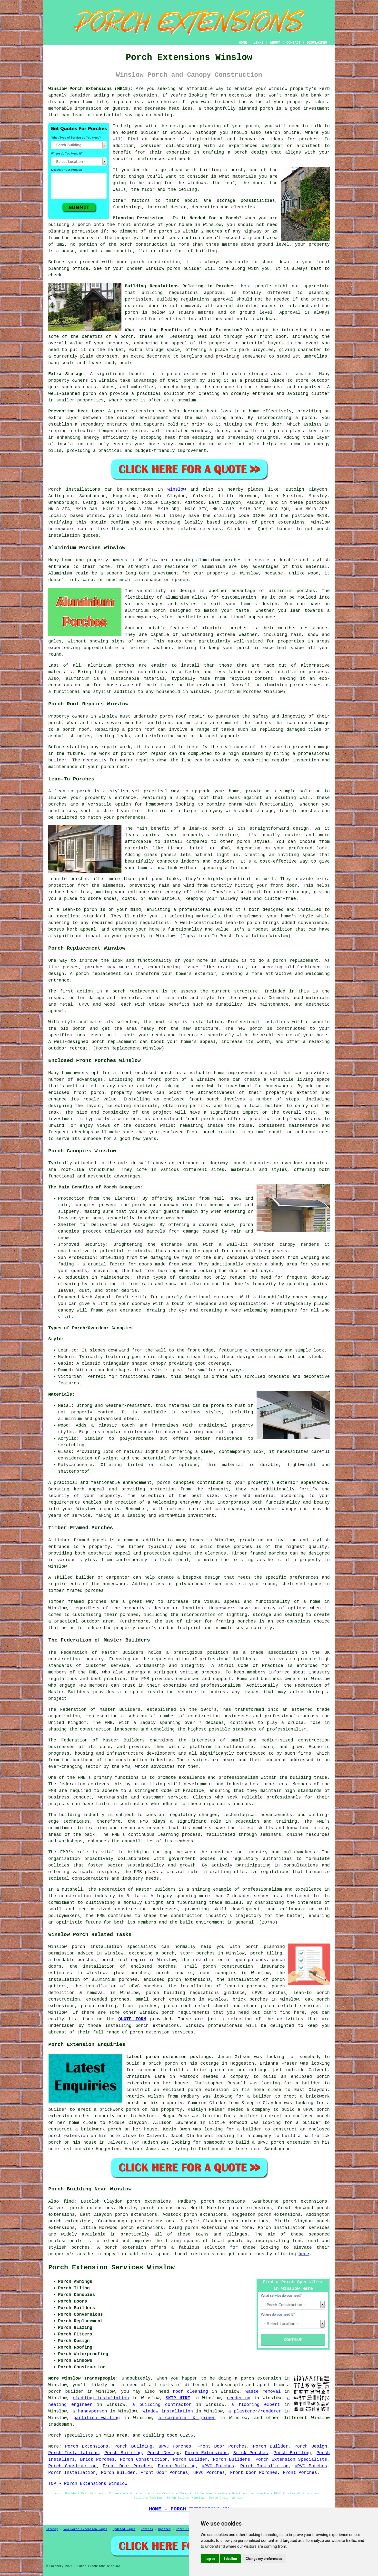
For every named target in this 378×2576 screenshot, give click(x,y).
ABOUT (275, 43)
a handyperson (89, 2411)
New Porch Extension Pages (85, 2529)
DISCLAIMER (317, 43)
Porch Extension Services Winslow (111, 2267)
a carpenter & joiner (186, 2417)
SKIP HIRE (178, 2398)
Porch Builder (270, 2446)
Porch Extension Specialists (291, 2459)
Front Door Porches (222, 2446)
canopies (183, 1482)
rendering (238, 2398)
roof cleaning (190, 2391)
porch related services (291, 2005)
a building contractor (161, 2404)
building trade (308, 1777)
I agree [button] (210, 2559)
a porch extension (134, 95)
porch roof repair (182, 716)
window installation (167, 2411)
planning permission (73, 231)
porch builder (184, 268)
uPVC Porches (175, 2446)
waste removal (263, 2391)
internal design (166, 207)
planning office (68, 268)
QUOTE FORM (132, 2019)
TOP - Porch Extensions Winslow (87, 2483)
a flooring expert (255, 2404)
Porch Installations (73, 2452)
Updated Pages (124, 2529)
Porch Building (133, 2446)
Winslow (176, 489)
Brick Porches (250, 2452)
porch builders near (237, 2149)
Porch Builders (231, 2459)
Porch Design (311, 2446)
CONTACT (293, 43)
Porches (147, 2529)
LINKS (258, 43)
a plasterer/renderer (254, 2411)
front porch (163, 1079)
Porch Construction (144, 2459)
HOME (243, 43)
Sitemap (52, 2529)
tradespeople (227, 2384)
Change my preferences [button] (264, 2559)
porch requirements (185, 2012)
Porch (54, 489)
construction (64, 1659)
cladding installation (101, 2398)
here (303, 2254)
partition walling (96, 2417)
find (68, 2201)
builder (149, 132)
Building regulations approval (195, 299)
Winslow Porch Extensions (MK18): (90, 88)
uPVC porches (269, 1992)
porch (126, 336)
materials (244, 176)
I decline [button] (230, 2559)
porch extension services (161, 2032)
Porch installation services (294, 2227)
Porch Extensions (86, 2446)
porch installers (130, 515)
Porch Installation (264, 2466)
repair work (115, 747)
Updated (164, 2529)
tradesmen (60, 2424)
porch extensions (283, 522)
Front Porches (300, 2472)
